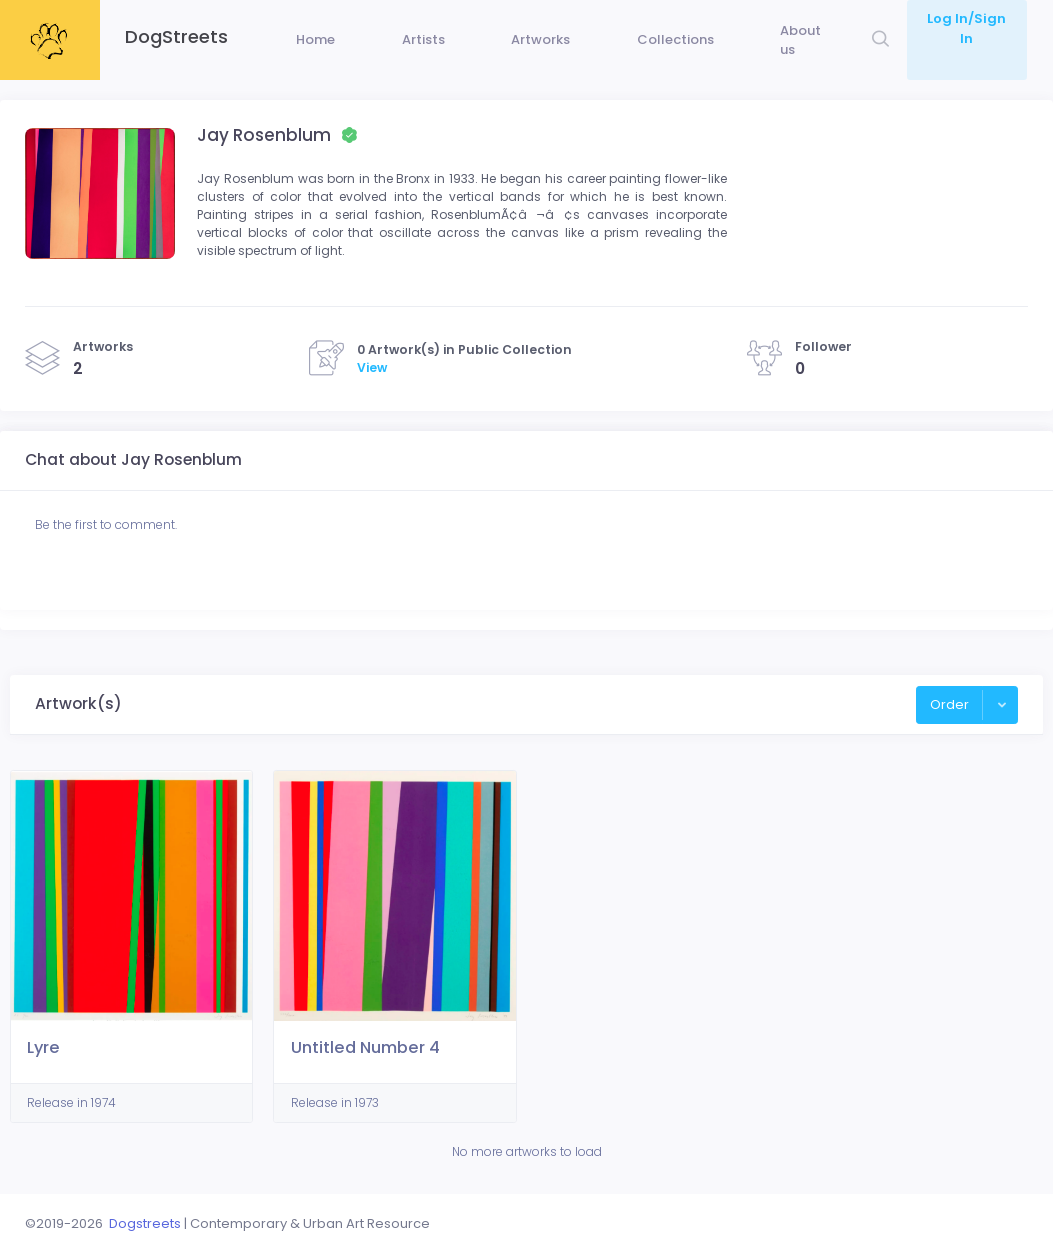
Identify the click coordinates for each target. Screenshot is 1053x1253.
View (372, 405)
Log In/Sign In (965, 18)
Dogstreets (145, 1223)
